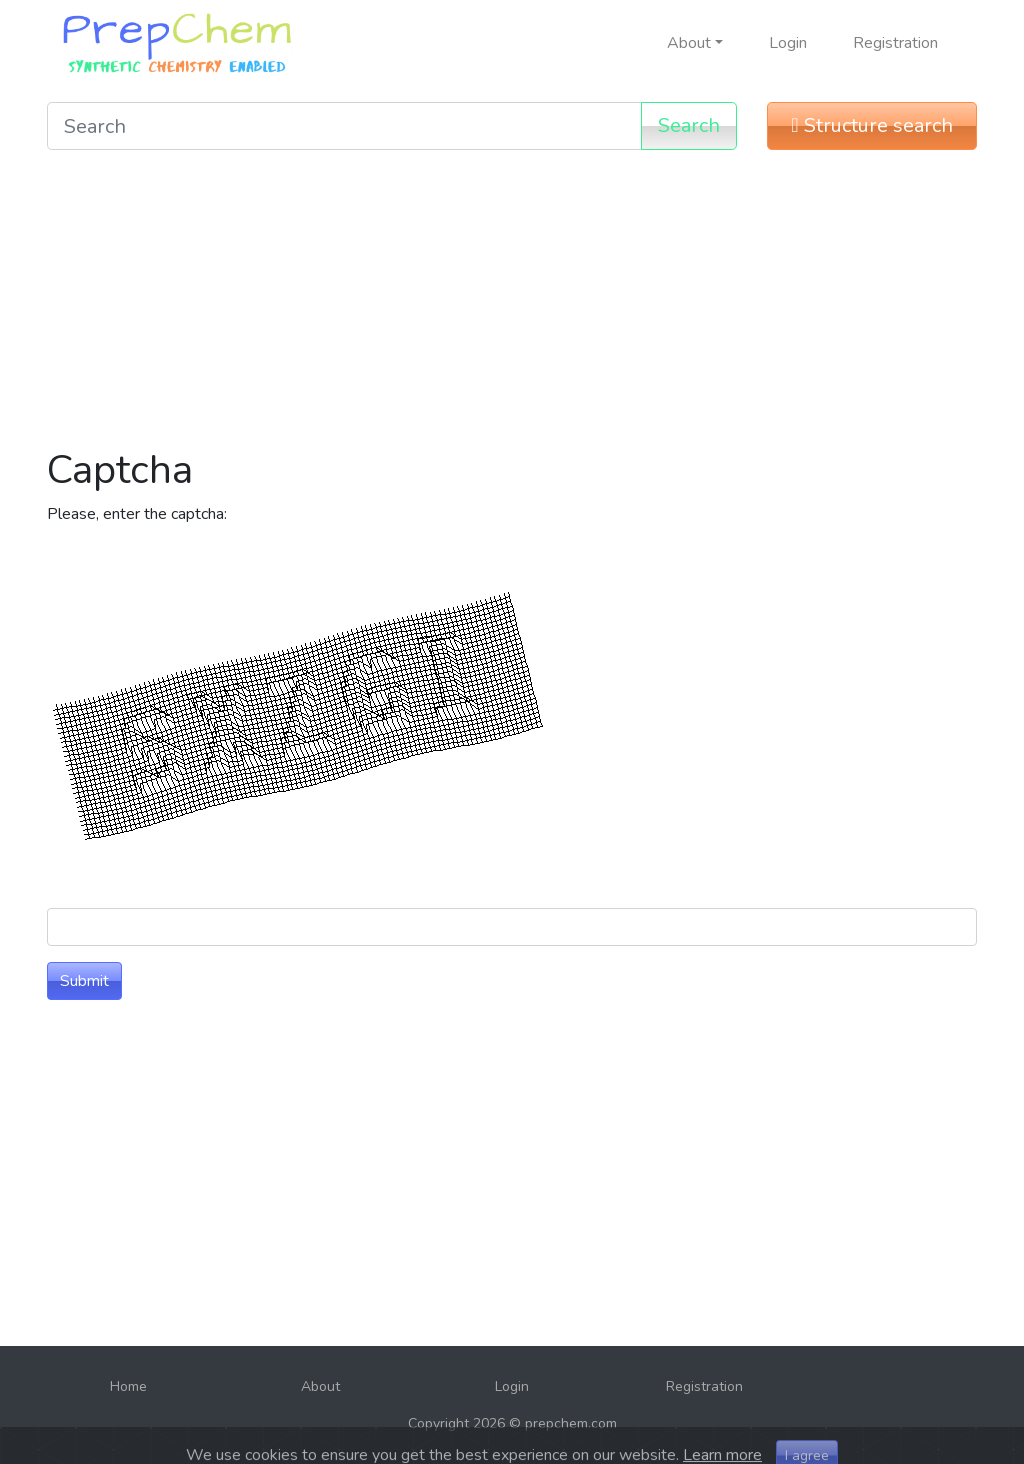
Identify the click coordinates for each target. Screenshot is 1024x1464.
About (320, 1386)
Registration (895, 43)
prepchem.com (571, 1423)
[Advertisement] (512, 306)
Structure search (871, 125)
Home (128, 1386)
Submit (84, 981)
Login (788, 43)
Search (689, 125)
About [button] (689, 43)
